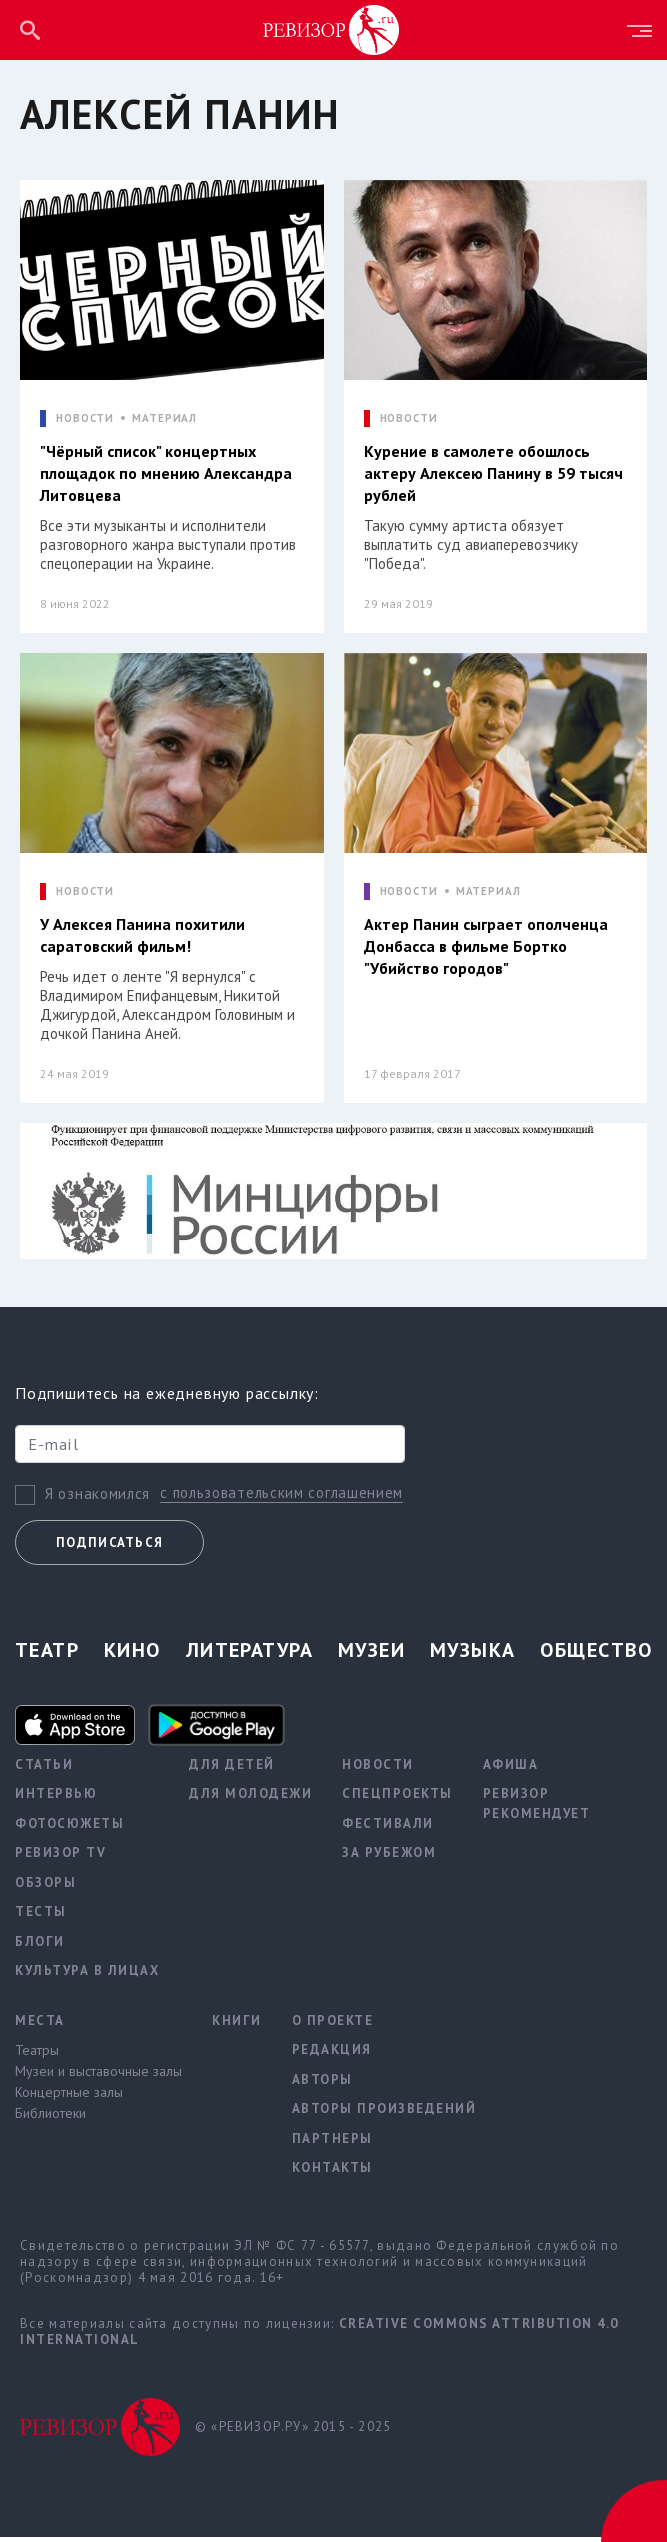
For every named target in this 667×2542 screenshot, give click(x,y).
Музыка (473, 1654)
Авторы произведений (384, 2112)
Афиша (511, 1768)
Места (40, 2024)
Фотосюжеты (69, 1827)
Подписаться (109, 1546)
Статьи (44, 1768)
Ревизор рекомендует (537, 1807)
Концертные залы (69, 2096)
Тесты (41, 1915)
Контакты (332, 2171)
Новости (378, 1768)
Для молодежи (250, 1797)
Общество (596, 1654)
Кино (132, 1654)
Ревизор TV (60, 1856)
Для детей (232, 1768)
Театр (47, 1654)
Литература (249, 1654)
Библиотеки (50, 2117)
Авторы (322, 2083)
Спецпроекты (397, 1797)
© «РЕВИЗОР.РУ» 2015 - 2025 (293, 2430)
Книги (237, 2024)
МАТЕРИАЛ (164, 418)
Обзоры (45, 1886)
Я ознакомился (97, 1498)
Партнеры (332, 2142)
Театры (37, 2054)
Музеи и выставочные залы (98, 2075)
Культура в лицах (87, 1974)
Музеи (371, 1654)
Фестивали (388, 1827)
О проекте (333, 2024)
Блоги (40, 1945)
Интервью (56, 1797)
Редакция (332, 2053)
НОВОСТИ (85, 418)
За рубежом (389, 1856)
